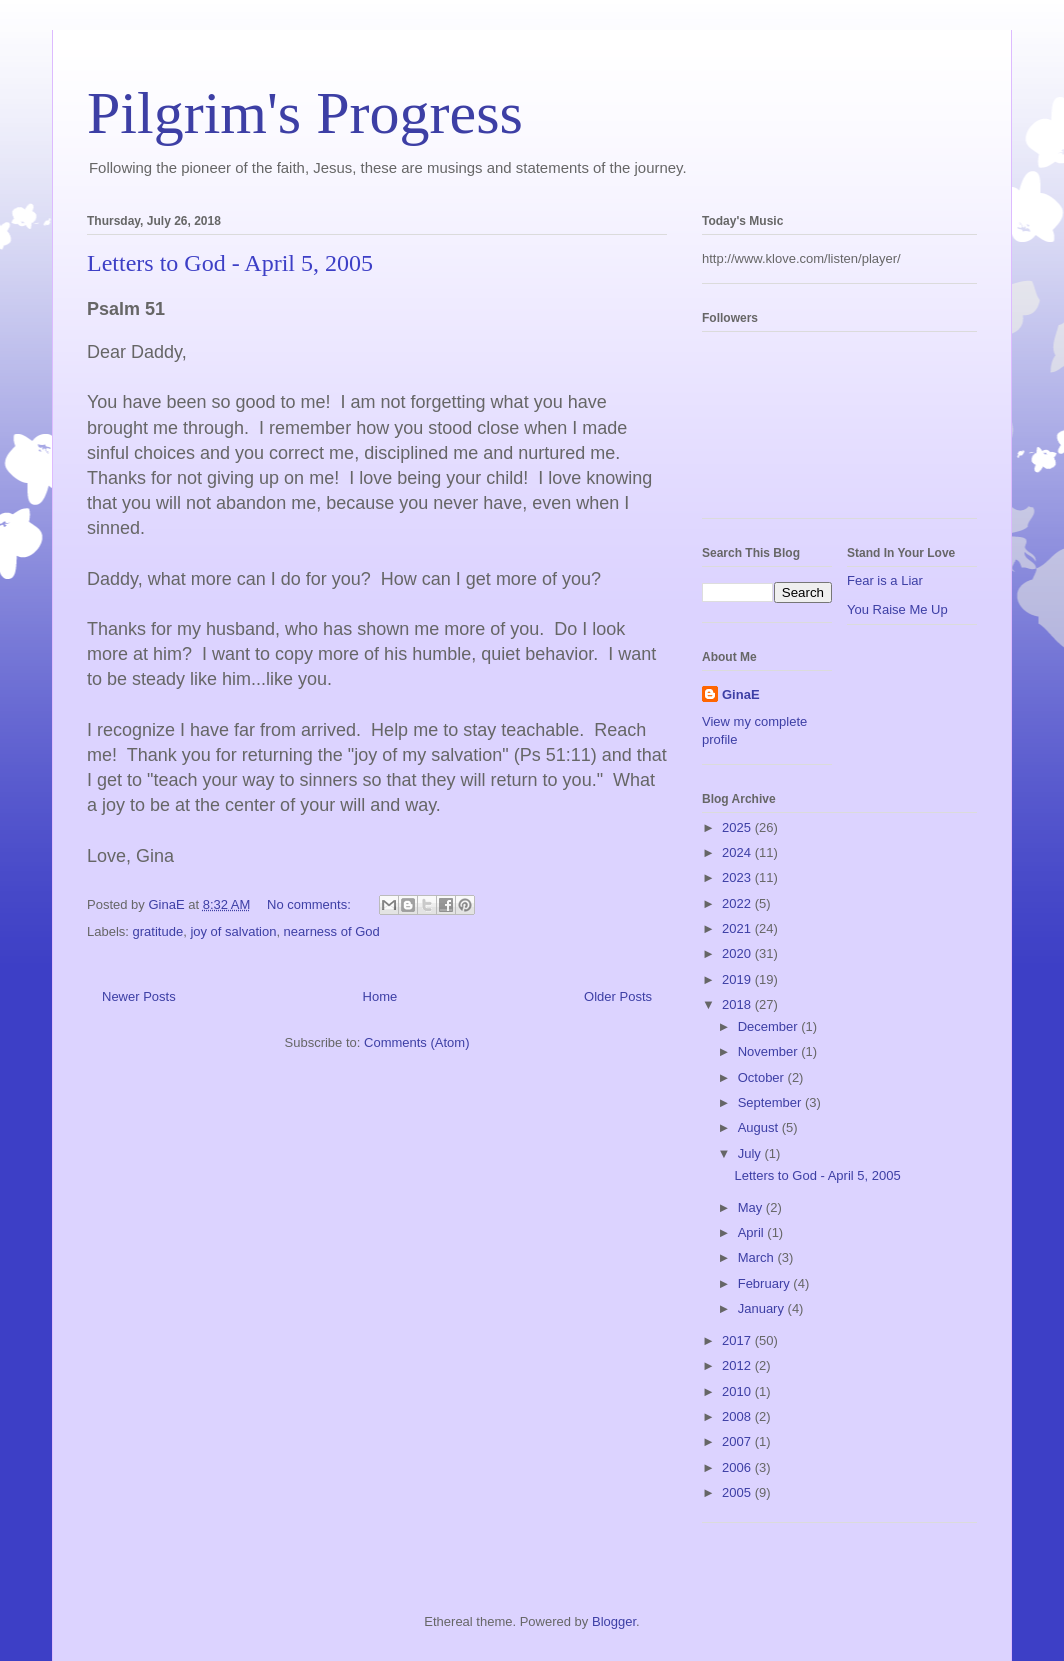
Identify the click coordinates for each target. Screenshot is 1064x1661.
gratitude (158, 931)
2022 (738, 903)
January (763, 1308)
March (758, 1257)
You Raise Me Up (897, 609)
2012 (738, 1365)
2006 (738, 1467)
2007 (738, 1441)
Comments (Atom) (416, 1042)
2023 (738, 877)
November (770, 1051)
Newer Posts (139, 996)
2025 (738, 827)
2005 (738, 1492)
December (770, 1026)
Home (380, 996)
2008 (738, 1416)
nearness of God (332, 931)
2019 (738, 979)
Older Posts (618, 996)
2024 (738, 852)
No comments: (310, 904)
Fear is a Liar (885, 580)
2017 (738, 1340)
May (752, 1207)
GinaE (741, 694)
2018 (738, 1004)
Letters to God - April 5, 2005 (230, 263)
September (771, 1102)
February (766, 1283)
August (760, 1127)
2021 (738, 928)
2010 (738, 1391)
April (753, 1232)
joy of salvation (233, 931)
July (751, 1153)
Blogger (614, 1621)
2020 (738, 953)
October (763, 1077)
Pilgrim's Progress (305, 113)
